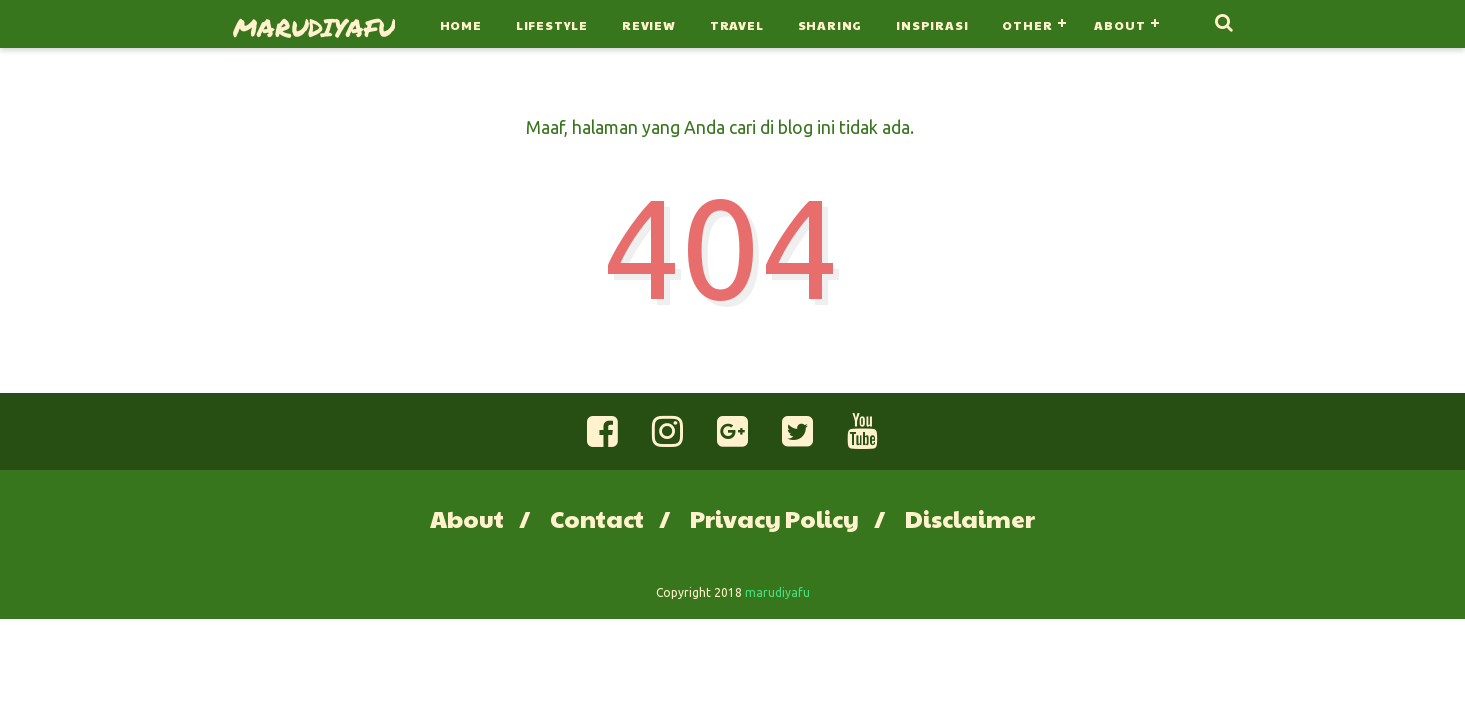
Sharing (830, 25)
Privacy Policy (774, 518)
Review (649, 25)
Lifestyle (552, 25)
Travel (737, 25)
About (1119, 25)
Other (1027, 25)
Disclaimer (970, 518)
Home (461, 25)
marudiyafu (314, 27)
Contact (597, 518)
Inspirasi (932, 25)
